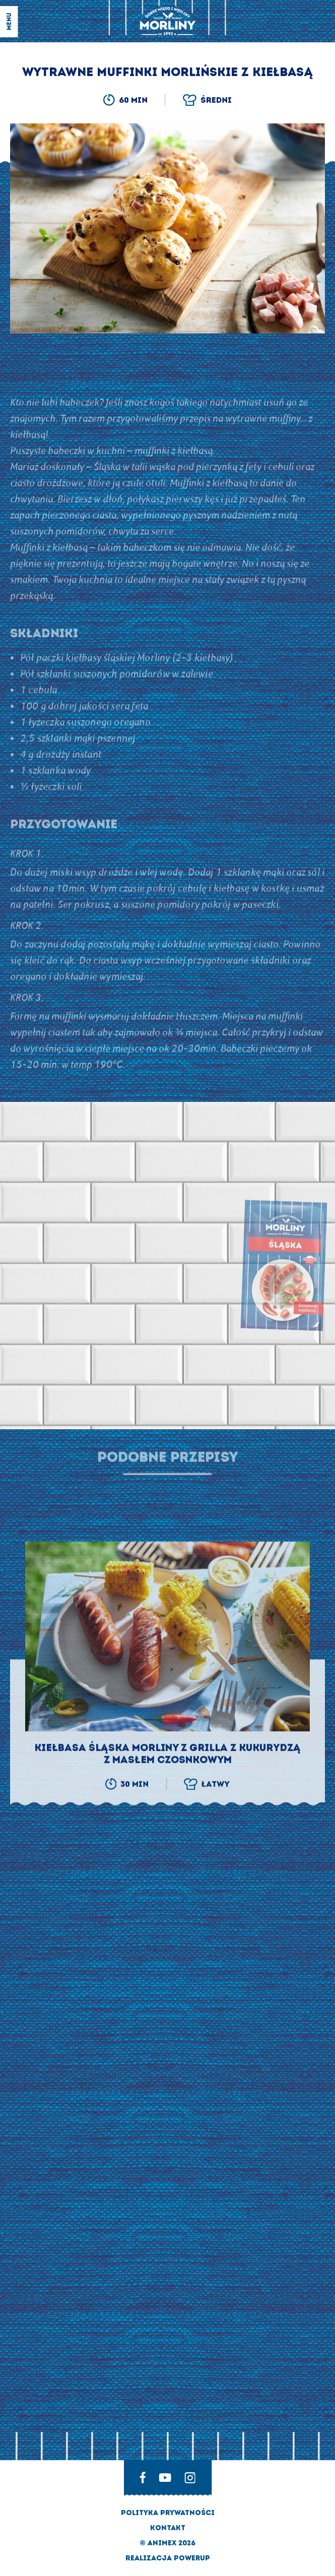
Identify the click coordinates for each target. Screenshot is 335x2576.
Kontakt (167, 2528)
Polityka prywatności (168, 2513)
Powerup (192, 2558)
